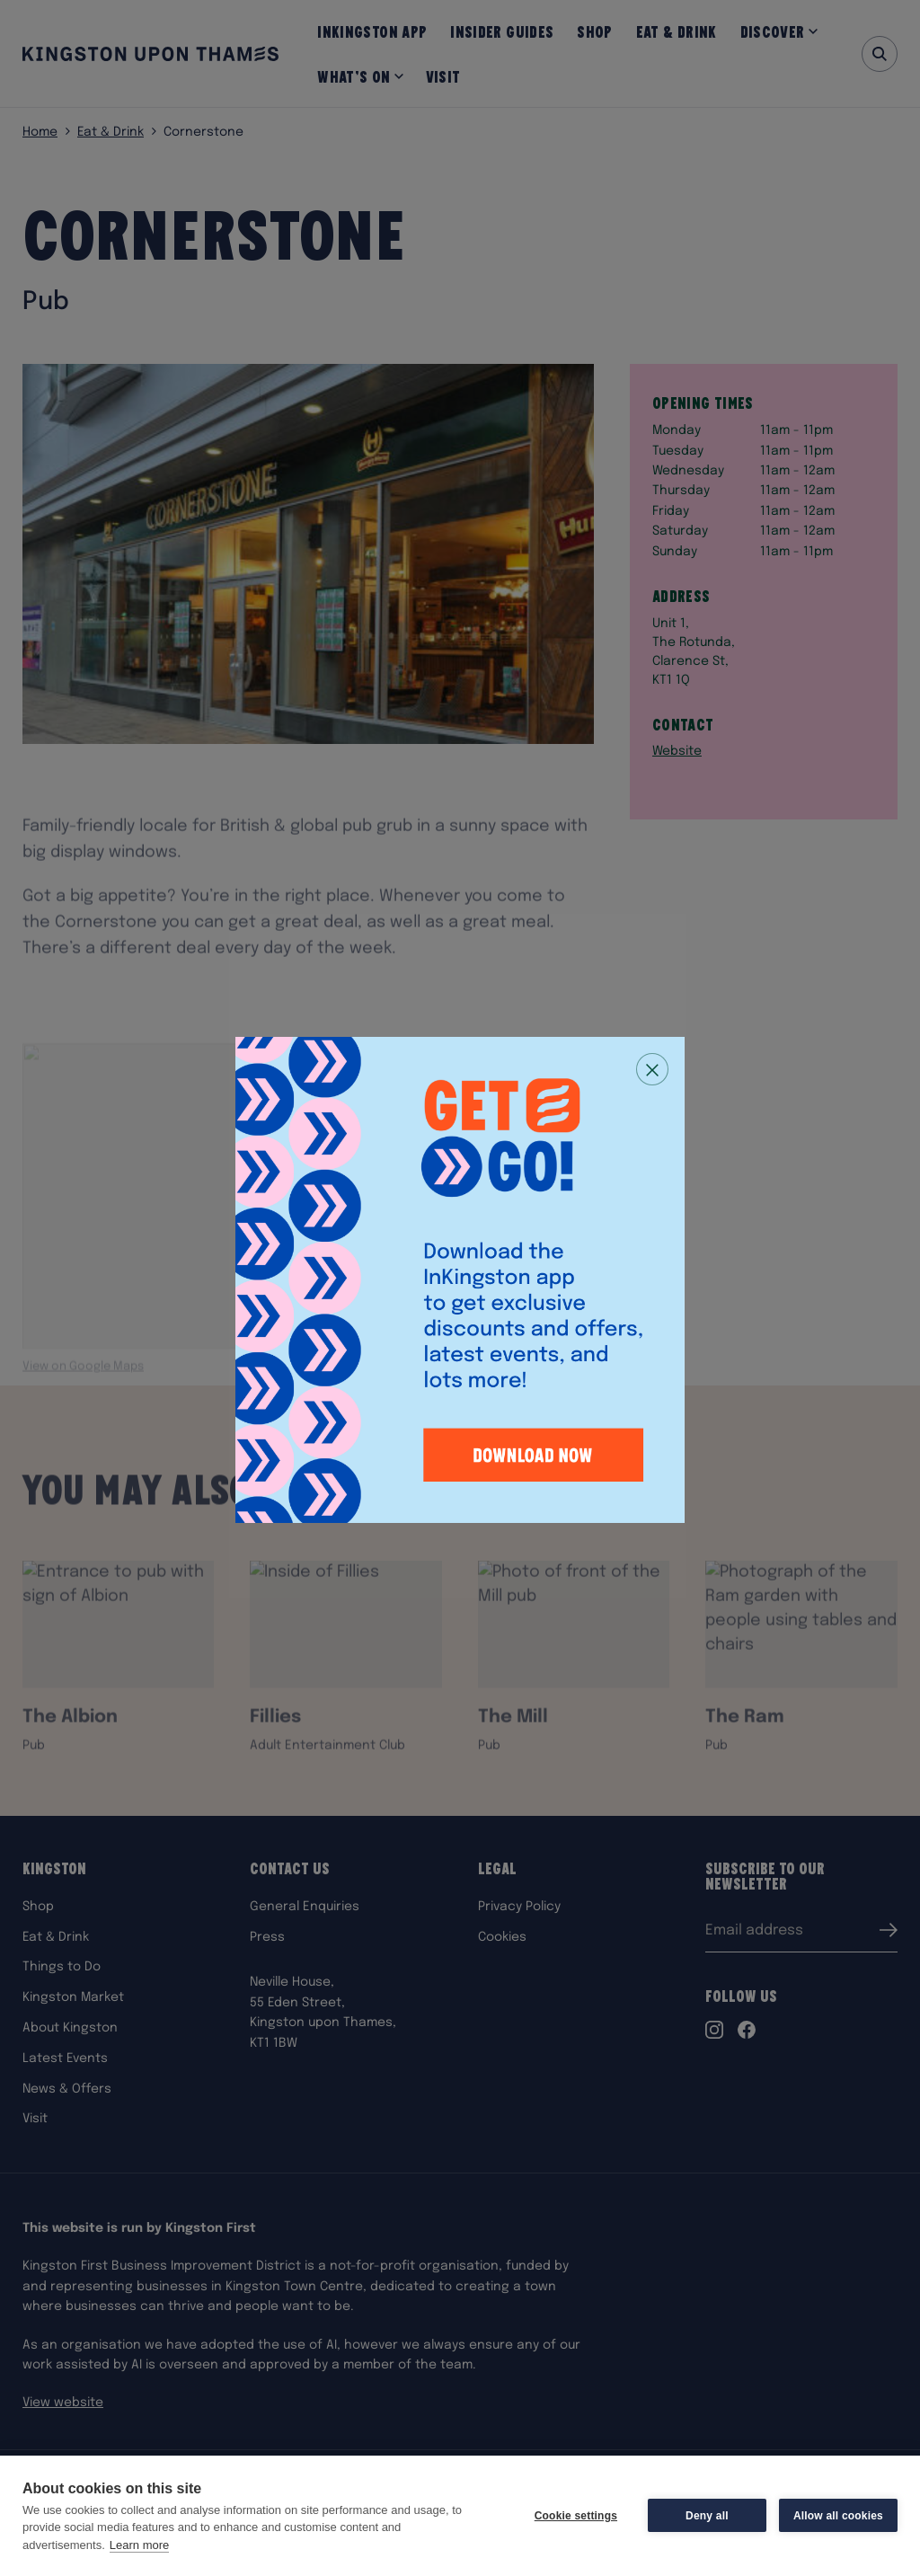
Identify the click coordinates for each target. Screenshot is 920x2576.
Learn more (139, 2545)
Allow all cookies (838, 2516)
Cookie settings (576, 2516)
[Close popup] (652, 1069)
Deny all (707, 2516)
